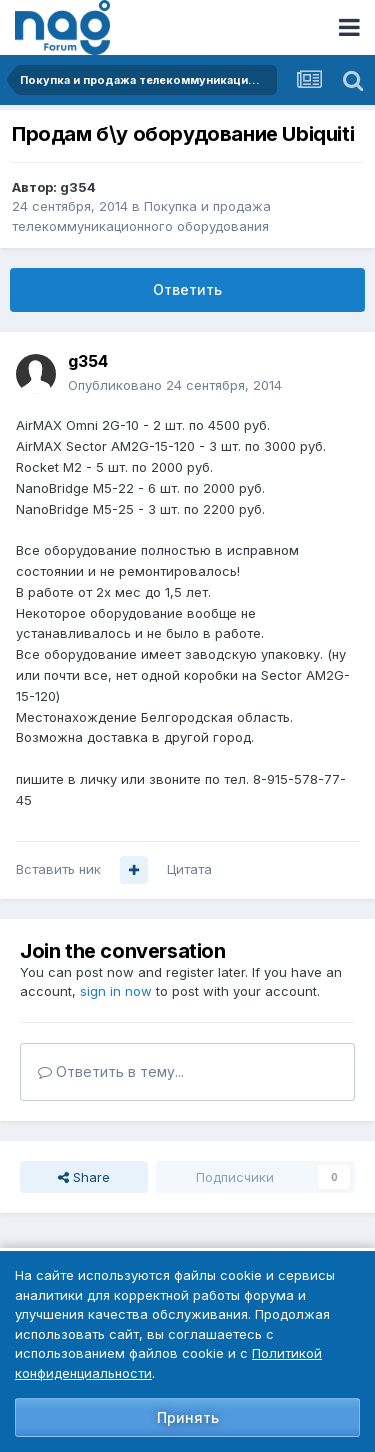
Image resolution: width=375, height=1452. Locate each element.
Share (84, 1177)
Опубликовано (175, 385)
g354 (78, 187)
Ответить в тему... (111, 1071)
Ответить (187, 289)
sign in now (116, 991)
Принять (188, 1417)
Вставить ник (58, 869)
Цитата (189, 869)
